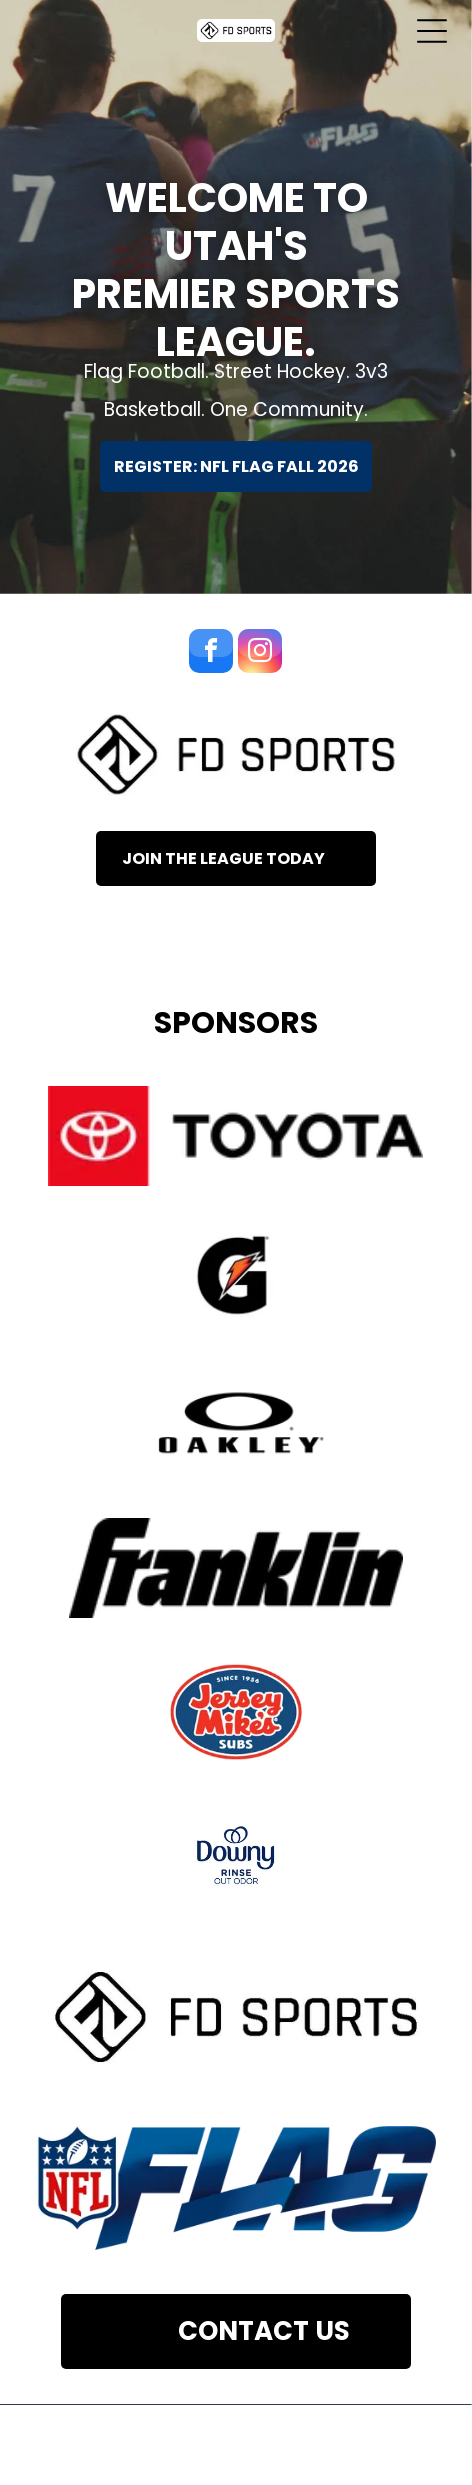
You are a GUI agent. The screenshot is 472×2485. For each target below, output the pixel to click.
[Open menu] (432, 31)
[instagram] (260, 653)
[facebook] (211, 653)
